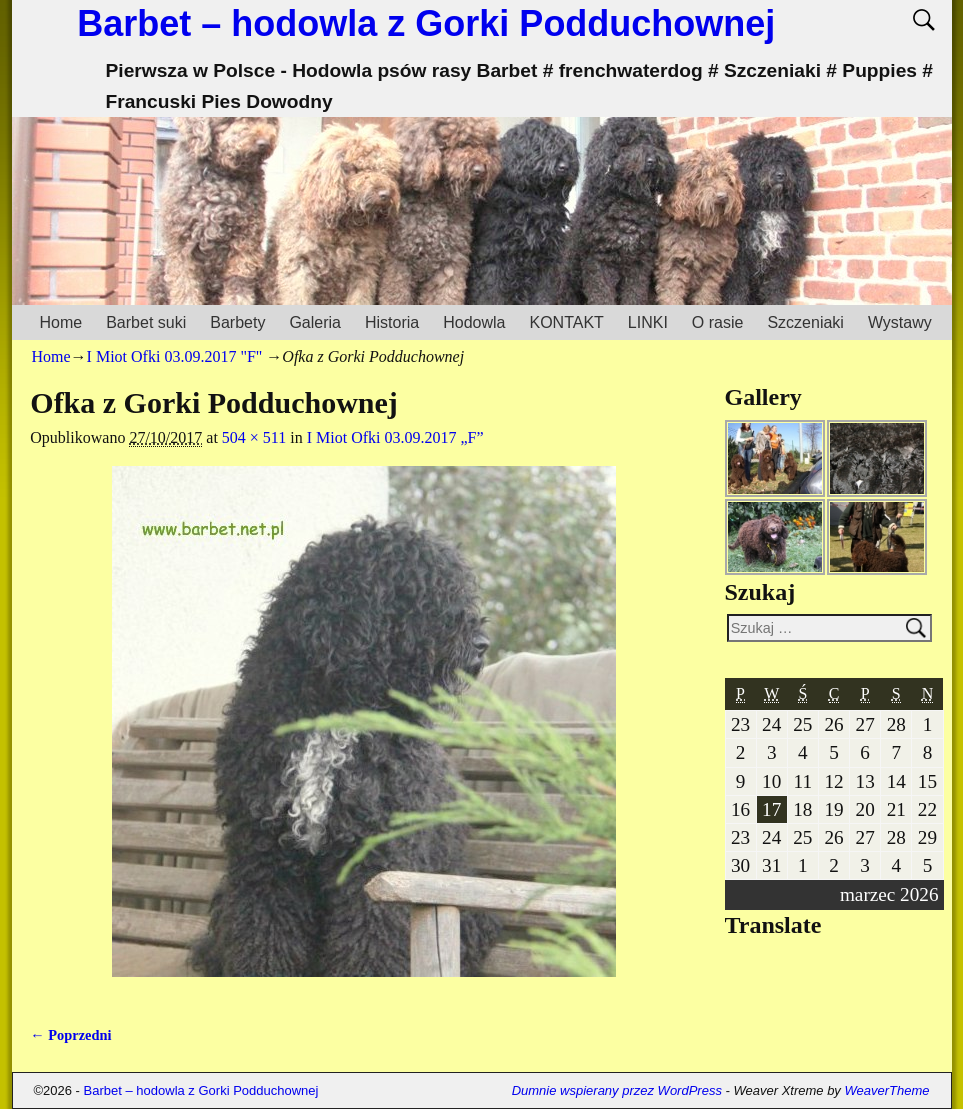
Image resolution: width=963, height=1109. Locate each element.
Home (61, 322)
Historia (392, 322)
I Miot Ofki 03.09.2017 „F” (395, 437)
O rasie (718, 322)
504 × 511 (254, 437)
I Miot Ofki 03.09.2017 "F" (175, 356)
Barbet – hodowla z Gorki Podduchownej (426, 23)
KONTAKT (566, 322)
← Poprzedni (70, 1035)
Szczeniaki (805, 322)
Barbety (237, 322)
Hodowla (474, 322)
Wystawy (900, 322)
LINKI (648, 322)
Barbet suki (146, 322)
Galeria (315, 322)
